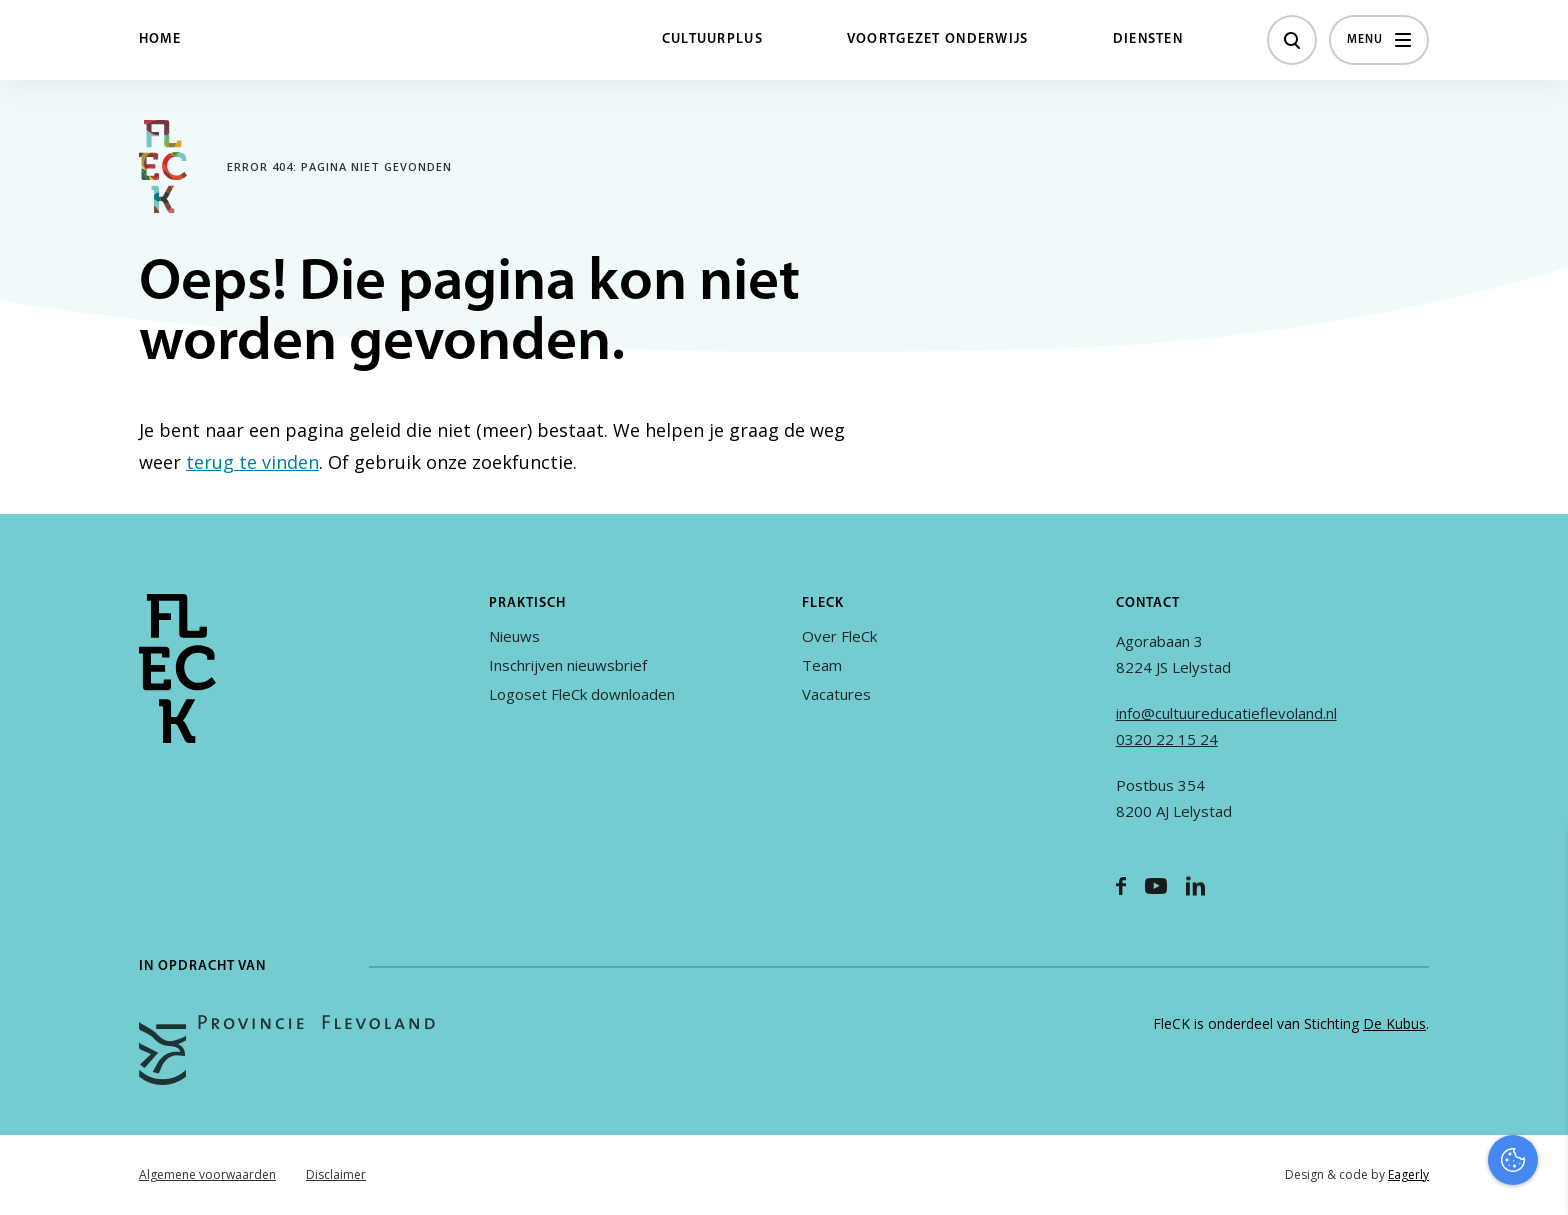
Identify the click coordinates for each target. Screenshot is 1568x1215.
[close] (1537, 862)
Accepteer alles (1398, 1119)
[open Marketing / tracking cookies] (1536, 1047)
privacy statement (1469, 919)
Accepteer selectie (1398, 1177)
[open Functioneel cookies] (1536, 987)
